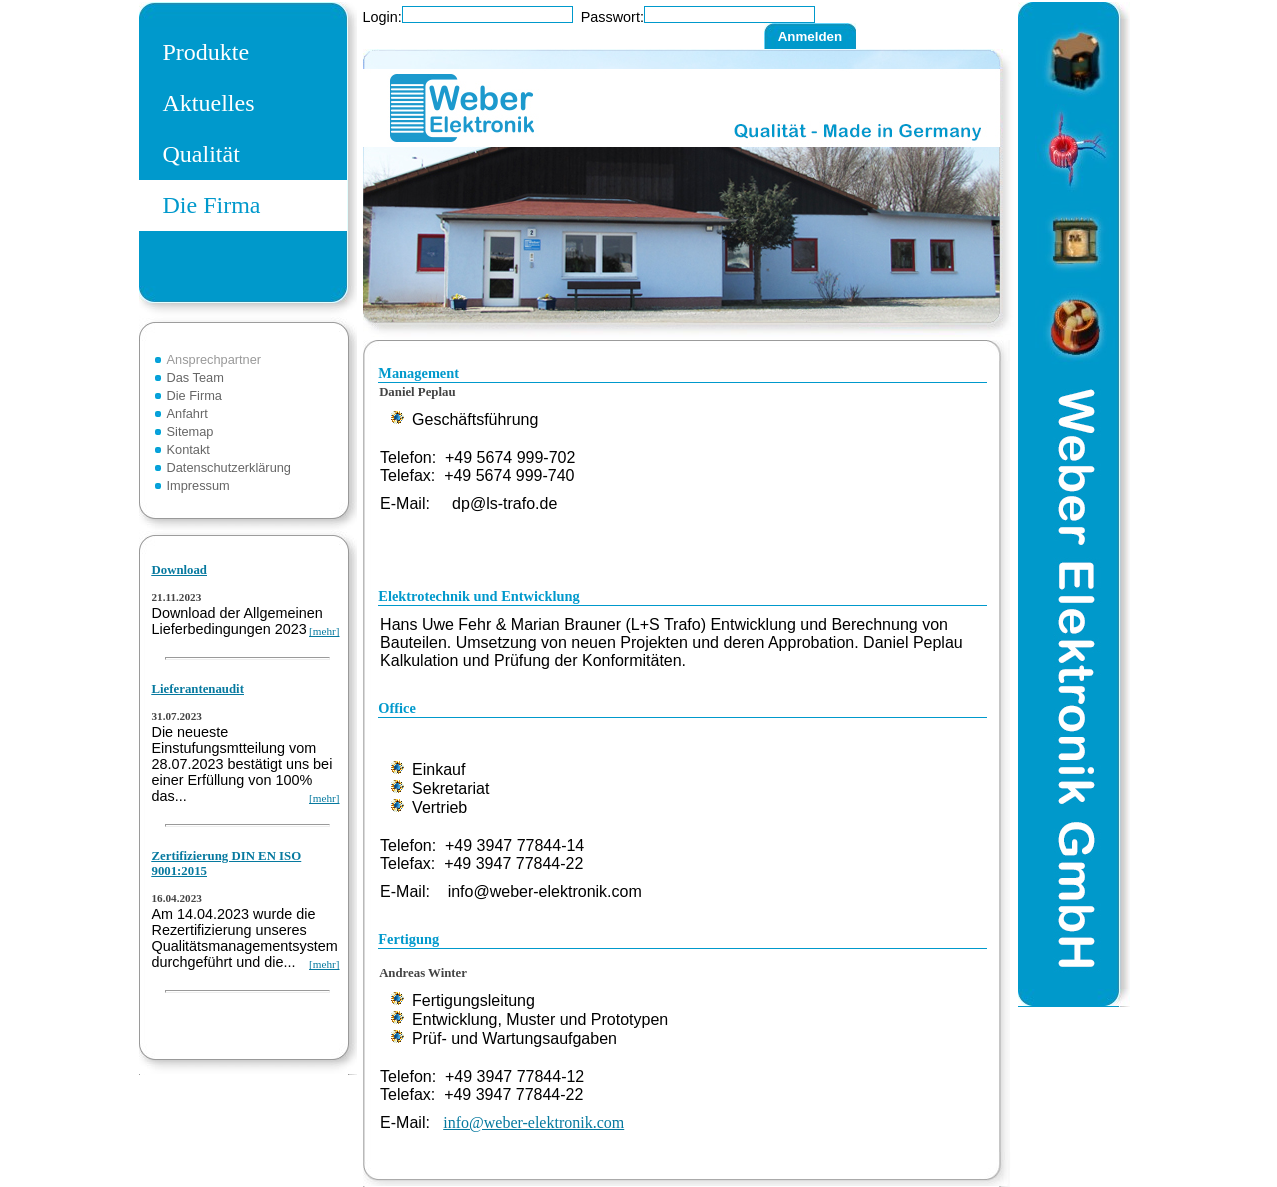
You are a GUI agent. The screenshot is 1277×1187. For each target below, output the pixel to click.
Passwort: (612, 17)
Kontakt (188, 449)
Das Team (195, 377)
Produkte (206, 52)
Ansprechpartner (214, 359)
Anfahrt (187, 413)
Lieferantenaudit (198, 689)
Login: (382, 17)
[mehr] (324, 631)
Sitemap (190, 431)
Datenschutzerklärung (229, 467)
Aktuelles (209, 103)
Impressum (198, 485)
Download (179, 570)
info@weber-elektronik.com (533, 1122)
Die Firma (212, 205)
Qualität (201, 154)
